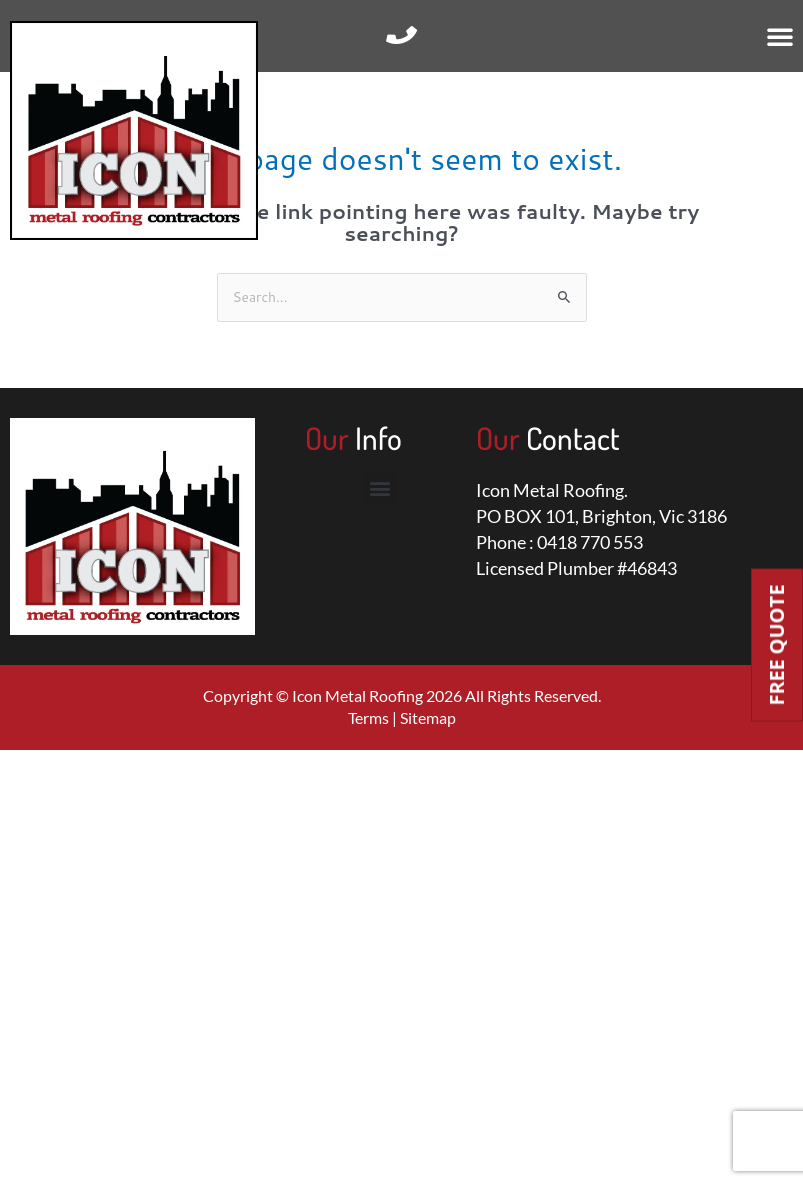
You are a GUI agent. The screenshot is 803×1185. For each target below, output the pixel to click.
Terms (368, 717)
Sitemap (428, 717)
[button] (780, 36)
